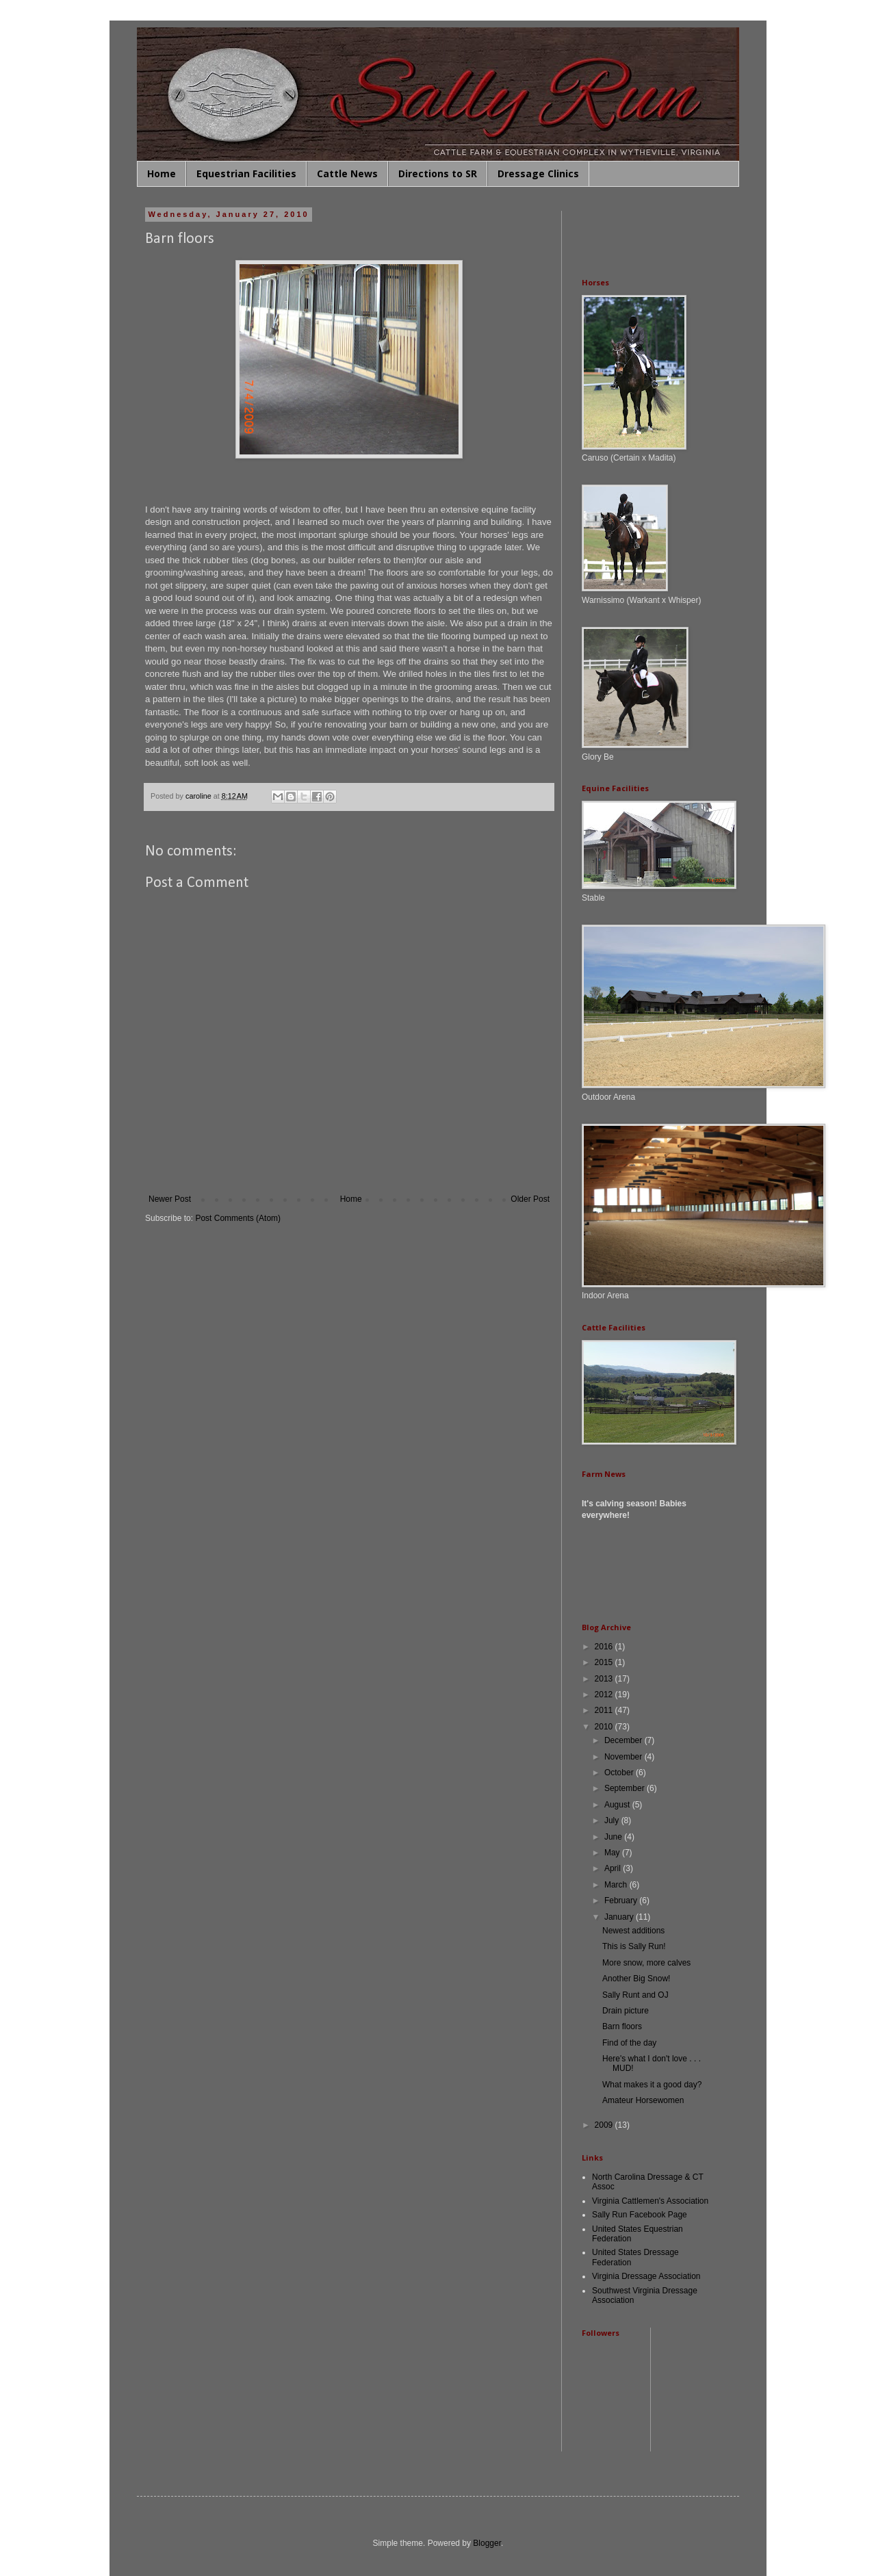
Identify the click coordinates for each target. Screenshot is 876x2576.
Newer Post (170, 1199)
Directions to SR (437, 173)
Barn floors (622, 2026)
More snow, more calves (646, 1963)
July (612, 1820)
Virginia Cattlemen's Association (650, 2201)
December (624, 1740)
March (617, 1885)
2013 (605, 1679)
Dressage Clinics (538, 173)
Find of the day (629, 2043)
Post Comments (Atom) (238, 1218)
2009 (605, 2125)
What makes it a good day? (651, 2084)
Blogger (487, 2543)
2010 (605, 1726)
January (620, 1917)
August (618, 1804)
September (625, 1788)
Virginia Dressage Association (646, 2276)
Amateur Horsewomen (643, 2100)
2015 (605, 1662)
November (624, 1757)
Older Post (530, 1199)
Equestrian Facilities (246, 173)
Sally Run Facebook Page (639, 2214)
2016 (605, 1646)
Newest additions (633, 1930)
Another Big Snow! (636, 1978)
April (613, 1868)
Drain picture (625, 2010)
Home (161, 173)
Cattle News (347, 173)
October (620, 1772)
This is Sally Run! (634, 1946)
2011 (605, 1710)
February (621, 1900)
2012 (605, 1694)
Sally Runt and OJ (635, 1995)
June (614, 1837)
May (613, 1852)
